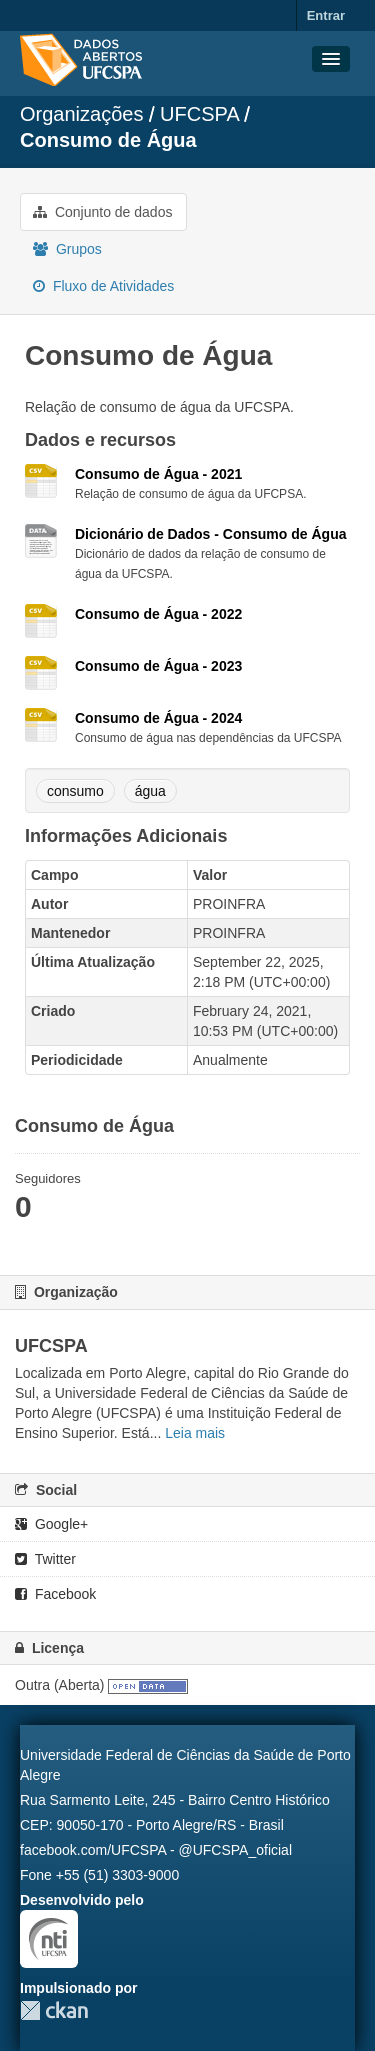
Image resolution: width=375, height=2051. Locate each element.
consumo (75, 791)
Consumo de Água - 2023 (158, 666)
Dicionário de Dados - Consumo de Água (210, 534)
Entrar (326, 15)
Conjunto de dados (102, 212)
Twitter (45, 1559)
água (150, 791)
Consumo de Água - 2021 (158, 474)
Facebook (55, 1594)
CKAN (54, 2010)
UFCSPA (199, 114)
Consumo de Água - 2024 (158, 718)
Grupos (67, 249)
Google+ (51, 1524)
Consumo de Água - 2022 (158, 614)
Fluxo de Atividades (103, 286)
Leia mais (195, 1433)
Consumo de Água (108, 140)
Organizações (81, 114)
